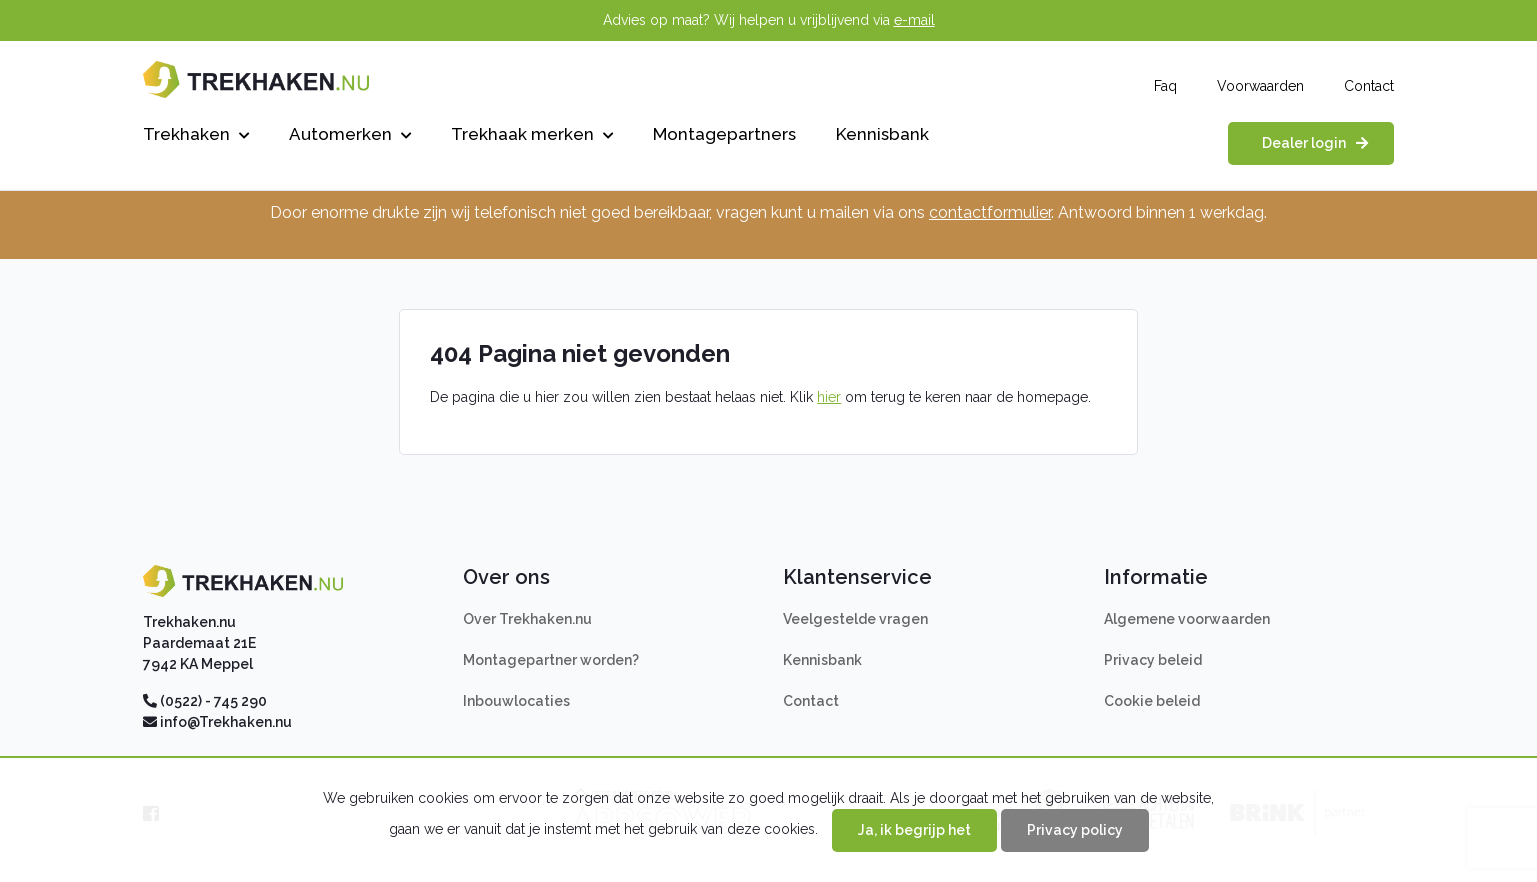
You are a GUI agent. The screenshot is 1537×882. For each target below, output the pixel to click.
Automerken (350, 134)
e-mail (914, 20)
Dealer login (1304, 143)
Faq (1165, 86)
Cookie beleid (1152, 701)
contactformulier (990, 212)
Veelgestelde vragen (855, 619)
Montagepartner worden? (551, 660)
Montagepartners (724, 134)
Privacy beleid (1153, 660)
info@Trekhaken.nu (226, 722)
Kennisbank (882, 134)
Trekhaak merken (532, 134)
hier (829, 397)
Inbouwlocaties (516, 701)
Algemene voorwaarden (1187, 619)
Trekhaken (196, 134)
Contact (1369, 86)
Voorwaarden (1260, 86)
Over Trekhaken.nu (527, 619)
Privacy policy (1075, 830)
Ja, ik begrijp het (914, 830)
